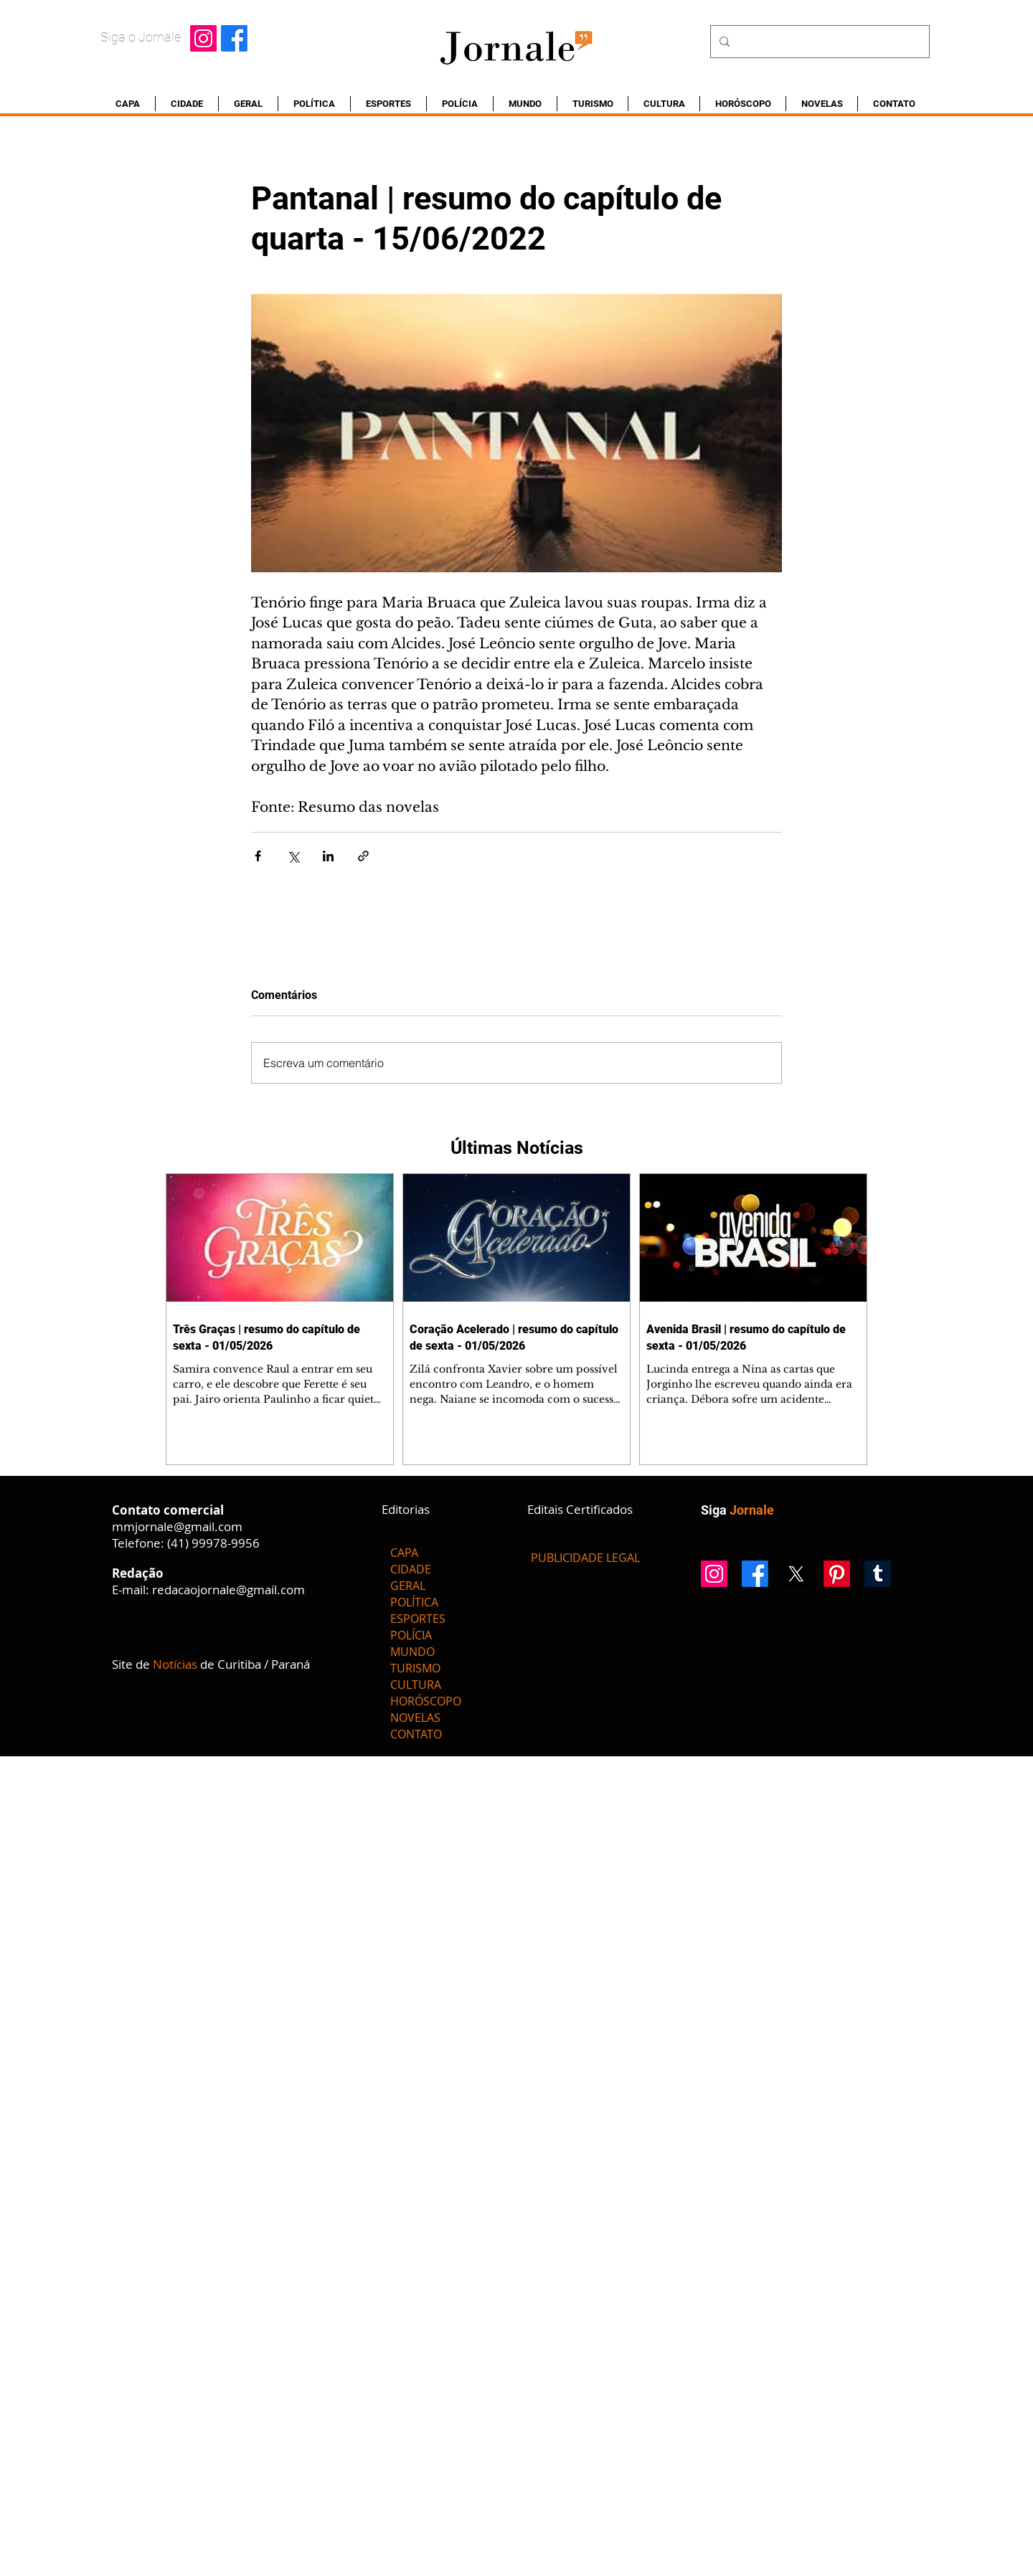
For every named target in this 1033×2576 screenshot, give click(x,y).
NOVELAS (415, 1717)
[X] (796, 1574)
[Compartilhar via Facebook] (258, 856)
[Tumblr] (877, 1574)
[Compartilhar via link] (363, 856)
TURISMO (415, 1668)
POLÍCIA (411, 1635)
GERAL (407, 1586)
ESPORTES (417, 1618)
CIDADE (410, 1569)
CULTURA (415, 1684)
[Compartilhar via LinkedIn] (328, 856)
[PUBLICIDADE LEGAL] (585, 1558)
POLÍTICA (414, 1602)
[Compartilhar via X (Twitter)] (293, 856)
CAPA (404, 1553)
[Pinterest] (837, 1574)
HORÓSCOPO (425, 1701)
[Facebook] (234, 38)
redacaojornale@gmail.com (228, 1589)
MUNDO (412, 1651)
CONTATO (416, 1734)
